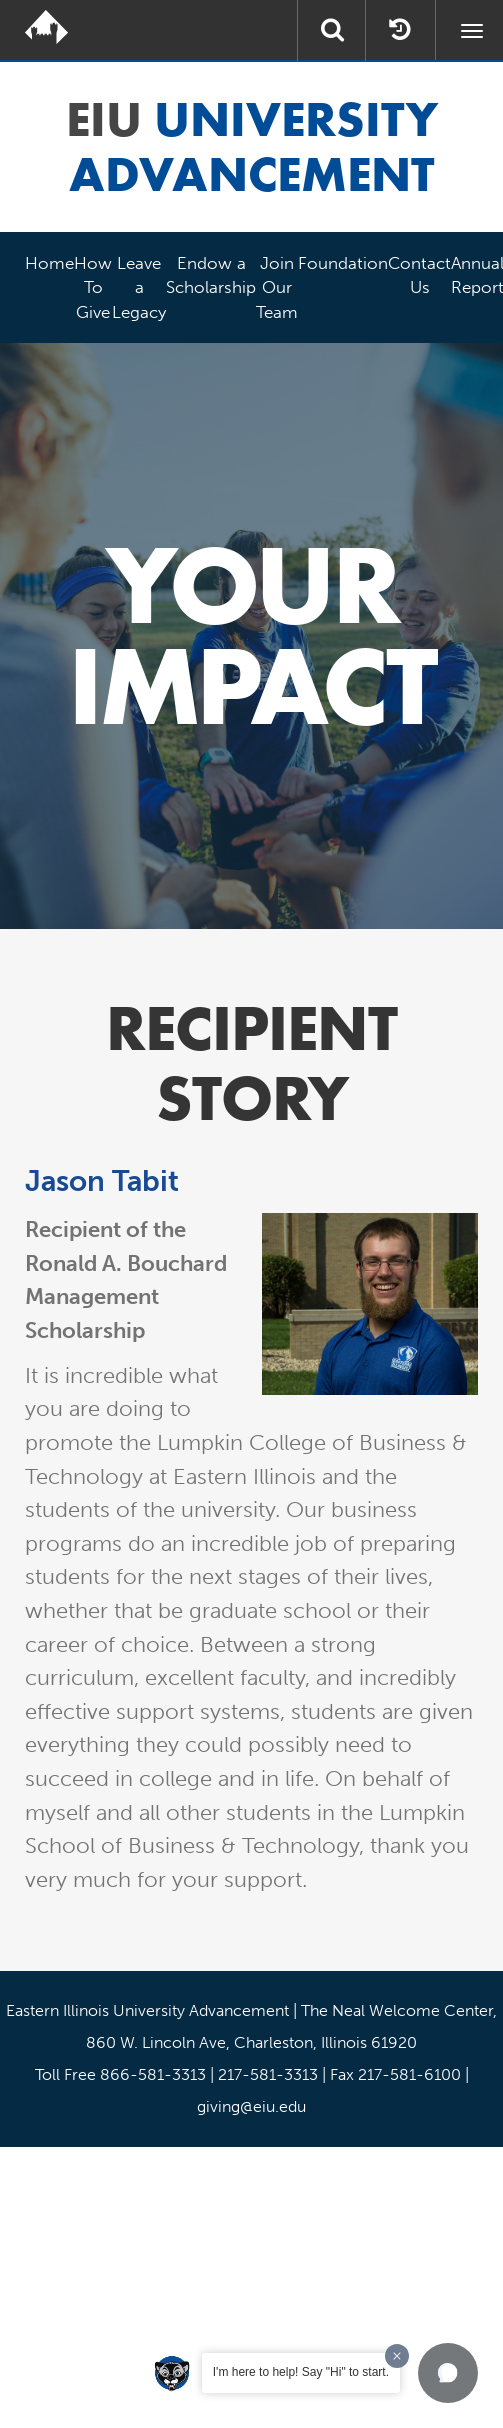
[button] (448, 2373)
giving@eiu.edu (251, 2106)
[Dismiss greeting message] (397, 2356)
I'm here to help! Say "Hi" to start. (301, 2372)
